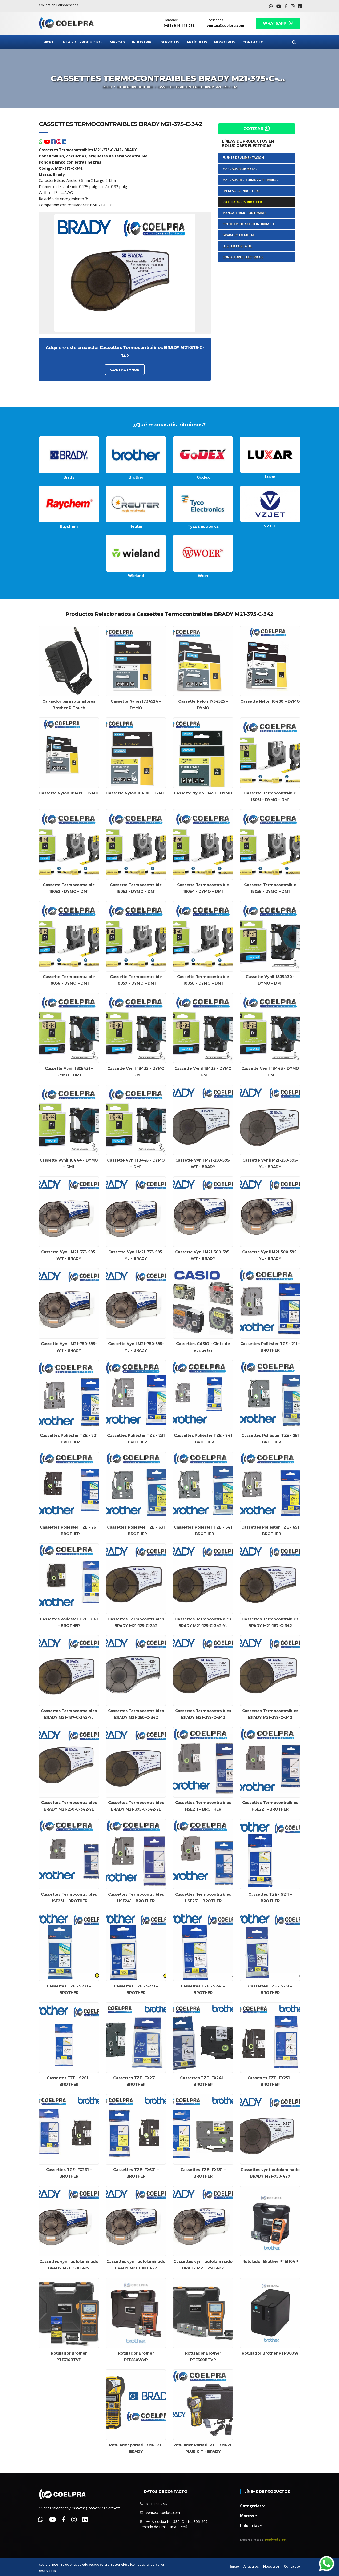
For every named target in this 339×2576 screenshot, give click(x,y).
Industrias (143, 42)
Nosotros (224, 42)
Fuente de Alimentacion (243, 158)
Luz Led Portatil (237, 246)
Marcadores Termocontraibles (250, 180)
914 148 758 (156, 2503)
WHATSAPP (278, 23)
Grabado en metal (238, 235)
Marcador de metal (239, 169)
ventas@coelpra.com (225, 25)
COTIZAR (256, 128)
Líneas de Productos (81, 42)
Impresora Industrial (241, 191)
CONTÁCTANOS (124, 370)
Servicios (170, 42)
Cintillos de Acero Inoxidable (248, 224)
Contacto (253, 42)
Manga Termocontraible (244, 213)
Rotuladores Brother (135, 87)
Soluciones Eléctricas (247, 146)
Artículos (196, 42)
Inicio (47, 42)
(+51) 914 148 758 (179, 25)
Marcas (117, 42)
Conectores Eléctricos (242, 257)
